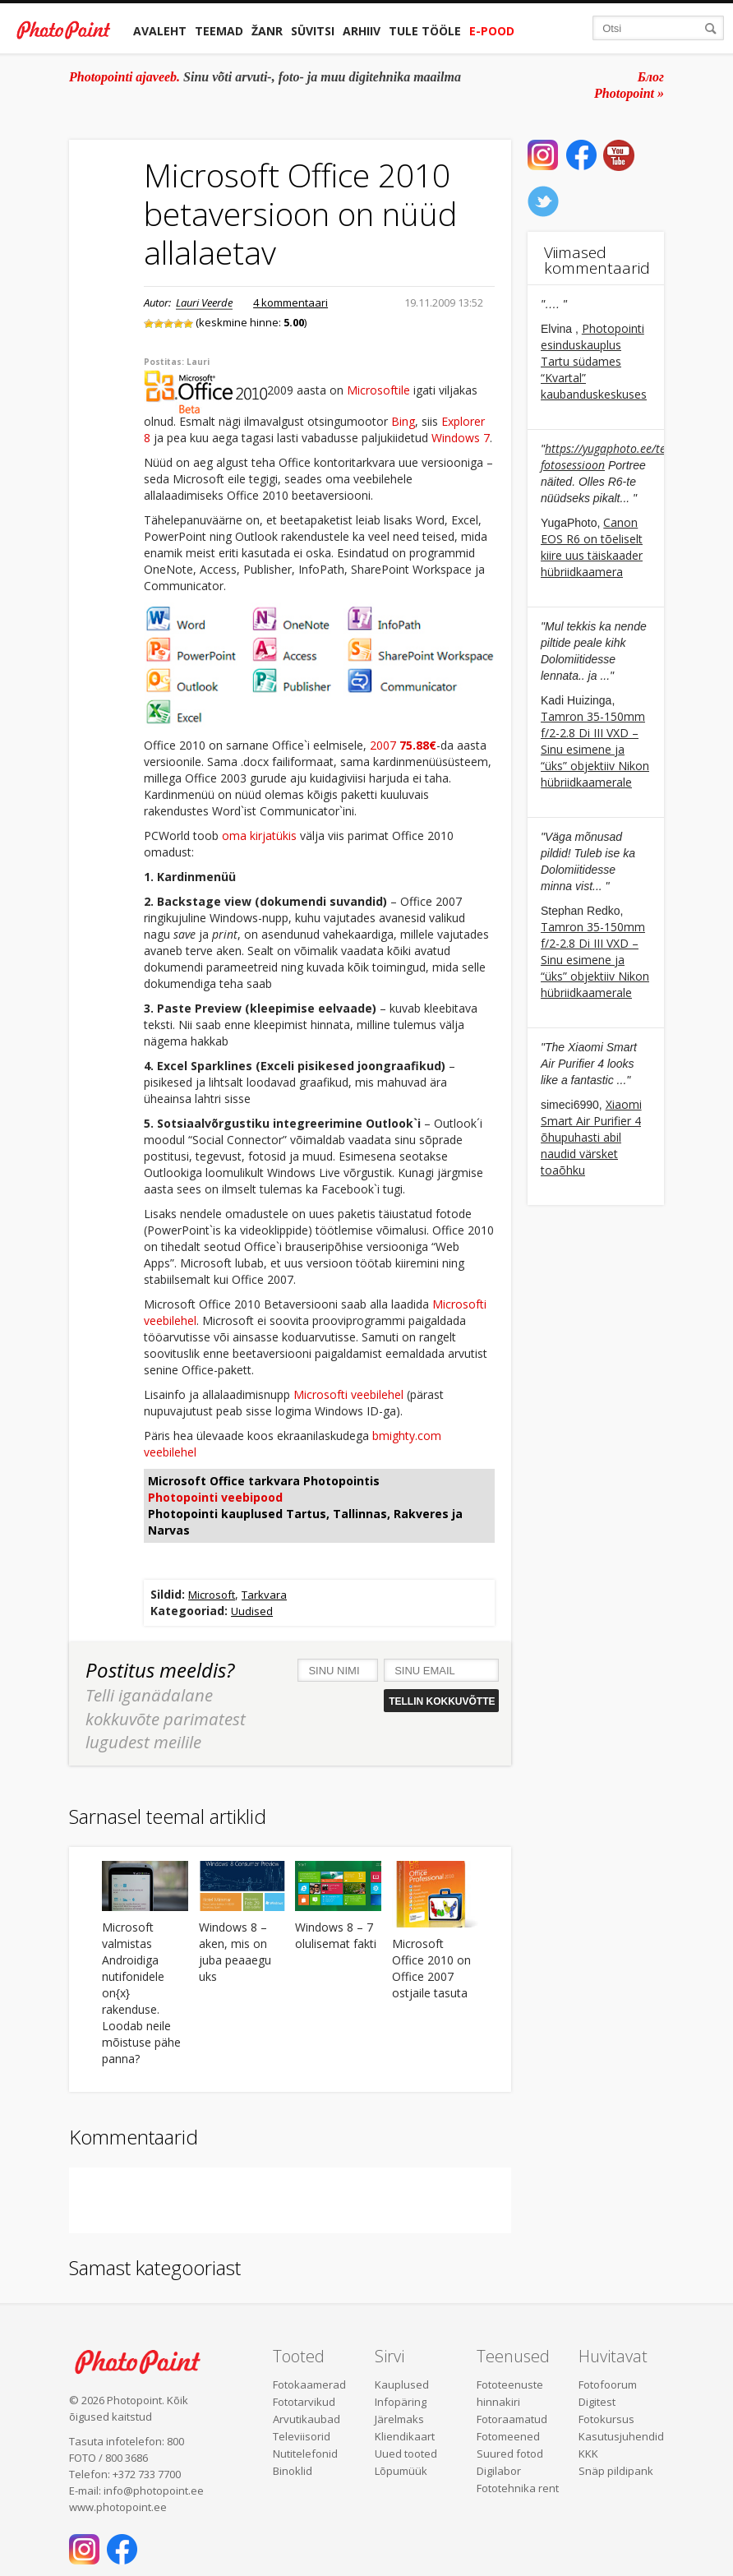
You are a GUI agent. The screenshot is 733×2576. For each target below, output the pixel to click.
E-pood (491, 31)
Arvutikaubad (306, 2419)
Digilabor (499, 2470)
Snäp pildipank (616, 2470)
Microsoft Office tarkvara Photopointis (264, 1481)
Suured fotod (510, 2453)
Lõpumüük (401, 2470)
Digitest (597, 2401)
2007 (403, 745)
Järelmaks (399, 2419)
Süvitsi (312, 31)
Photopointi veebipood (215, 1497)
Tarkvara (264, 1594)
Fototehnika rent (518, 2488)
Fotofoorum (608, 2384)
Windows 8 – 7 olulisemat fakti (335, 1935)
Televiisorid (301, 2436)
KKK (588, 2453)
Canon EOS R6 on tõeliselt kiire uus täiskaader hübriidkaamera (592, 547)
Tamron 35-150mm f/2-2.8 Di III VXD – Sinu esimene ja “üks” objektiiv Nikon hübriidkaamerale (595, 749)
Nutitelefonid (305, 2453)
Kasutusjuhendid (621, 2436)
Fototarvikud (304, 2401)
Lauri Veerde (204, 302)
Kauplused (402, 2384)
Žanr (267, 31)
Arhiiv (361, 31)
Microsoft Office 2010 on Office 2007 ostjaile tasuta (431, 1968)
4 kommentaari (290, 302)
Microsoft (211, 1594)
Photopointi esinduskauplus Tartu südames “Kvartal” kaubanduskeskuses (594, 361)
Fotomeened (508, 2436)
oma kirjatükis (259, 835)
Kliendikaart (405, 2436)
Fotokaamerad (309, 2384)
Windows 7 (460, 437)
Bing (403, 421)
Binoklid (292, 2470)
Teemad (219, 31)
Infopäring (400, 2401)
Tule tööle (425, 31)
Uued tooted (406, 2453)
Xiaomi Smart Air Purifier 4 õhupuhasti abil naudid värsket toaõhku (591, 1137)
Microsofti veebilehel (348, 1394)
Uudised (252, 1611)
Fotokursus (606, 2419)
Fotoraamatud (512, 2419)
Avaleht (160, 31)
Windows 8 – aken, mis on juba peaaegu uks (235, 1951)
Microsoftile (378, 391)
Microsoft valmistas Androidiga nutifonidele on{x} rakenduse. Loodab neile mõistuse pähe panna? (141, 1992)
